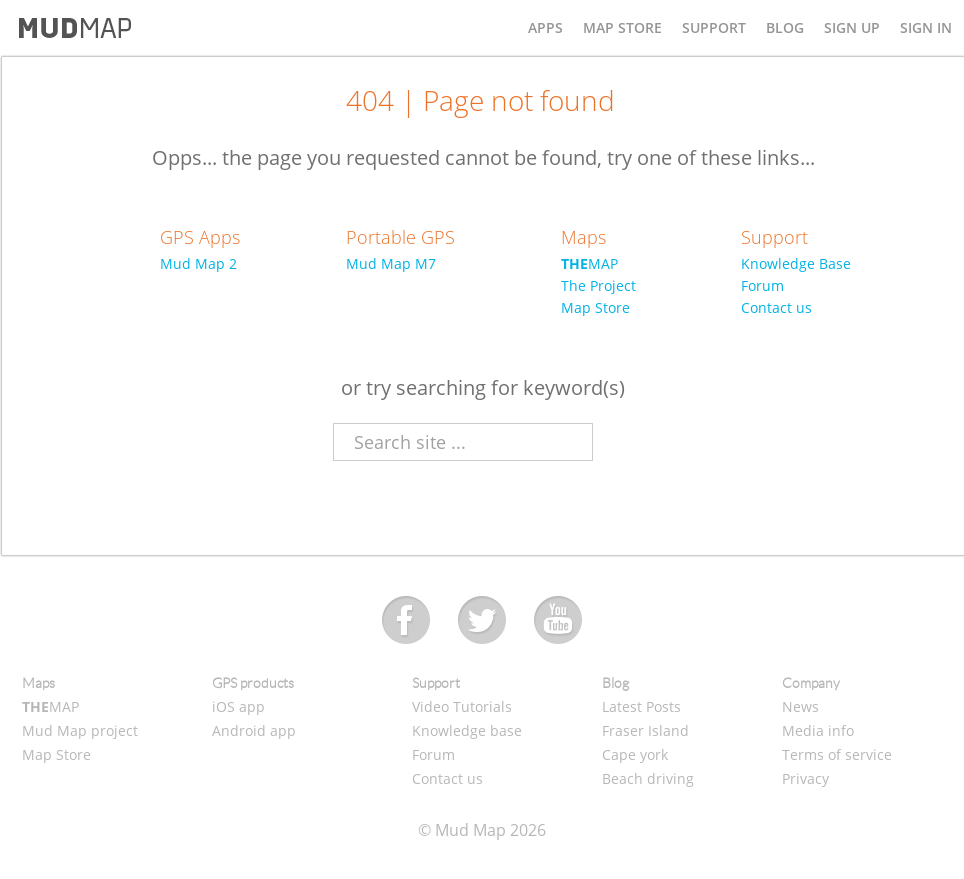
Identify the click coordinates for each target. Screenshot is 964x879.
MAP (589, 263)
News (800, 706)
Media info (818, 730)
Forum (762, 285)
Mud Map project (80, 730)
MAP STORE (622, 27)
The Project (598, 285)
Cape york (635, 754)
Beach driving (648, 778)
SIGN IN (926, 27)
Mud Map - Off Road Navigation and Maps (75, 28)
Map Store (595, 307)
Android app (254, 730)
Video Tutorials (462, 706)
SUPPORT (714, 27)
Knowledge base (467, 730)
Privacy (805, 778)
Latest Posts (641, 706)
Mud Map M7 (391, 263)
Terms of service (837, 754)
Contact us (776, 307)
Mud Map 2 (198, 263)
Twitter (482, 621)
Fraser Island (645, 730)
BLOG (785, 27)
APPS (545, 27)
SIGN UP (852, 27)
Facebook (406, 621)
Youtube (558, 621)
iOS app (238, 706)
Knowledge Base (796, 263)
